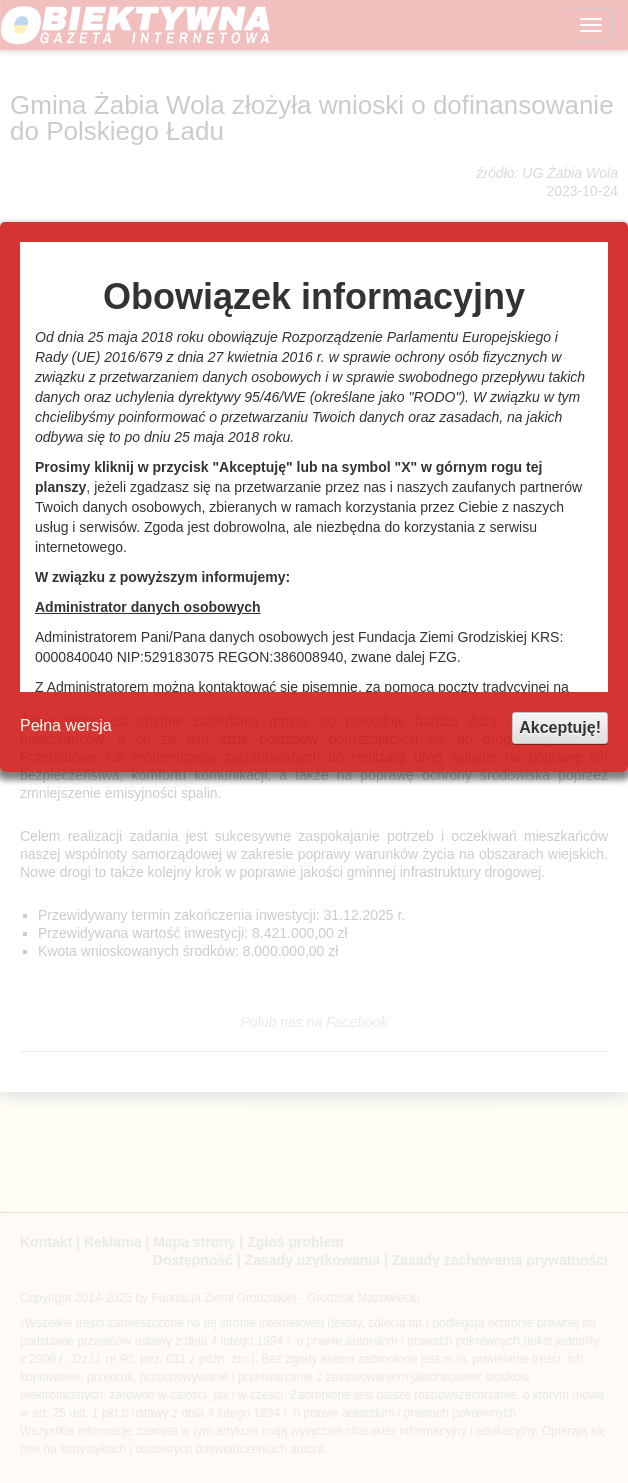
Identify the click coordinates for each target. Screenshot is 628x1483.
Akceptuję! (560, 727)
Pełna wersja (66, 725)
